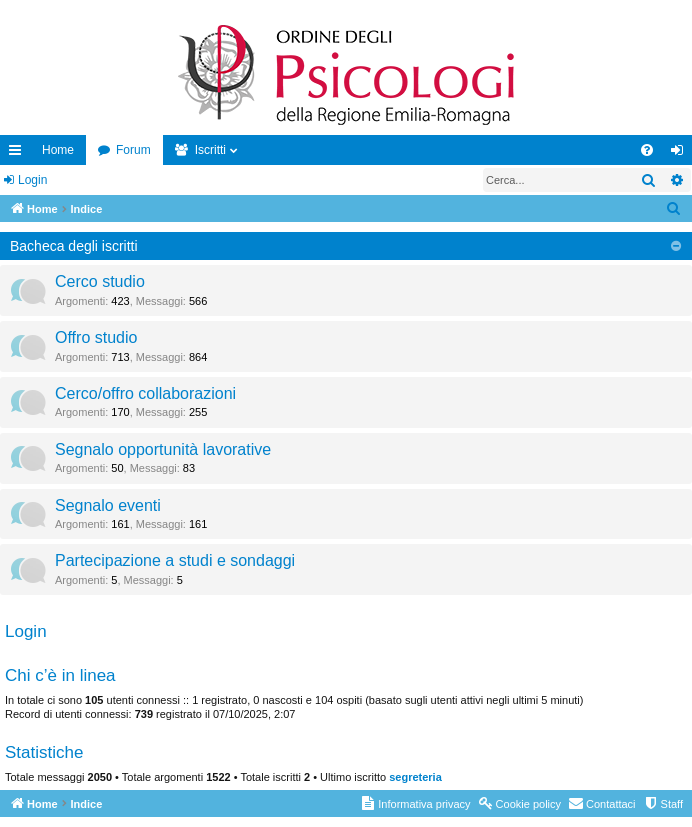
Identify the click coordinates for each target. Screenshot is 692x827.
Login (32, 180)
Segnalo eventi (108, 505)
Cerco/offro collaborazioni (145, 393)
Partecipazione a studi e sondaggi (175, 560)
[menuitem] (647, 150)
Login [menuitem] (681, 154)
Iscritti (210, 150)
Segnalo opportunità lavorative (163, 449)
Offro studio (96, 337)
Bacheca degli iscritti (74, 246)
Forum (133, 150)
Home (58, 150)
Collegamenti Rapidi (19, 154)
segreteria (415, 777)
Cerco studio (100, 281)
